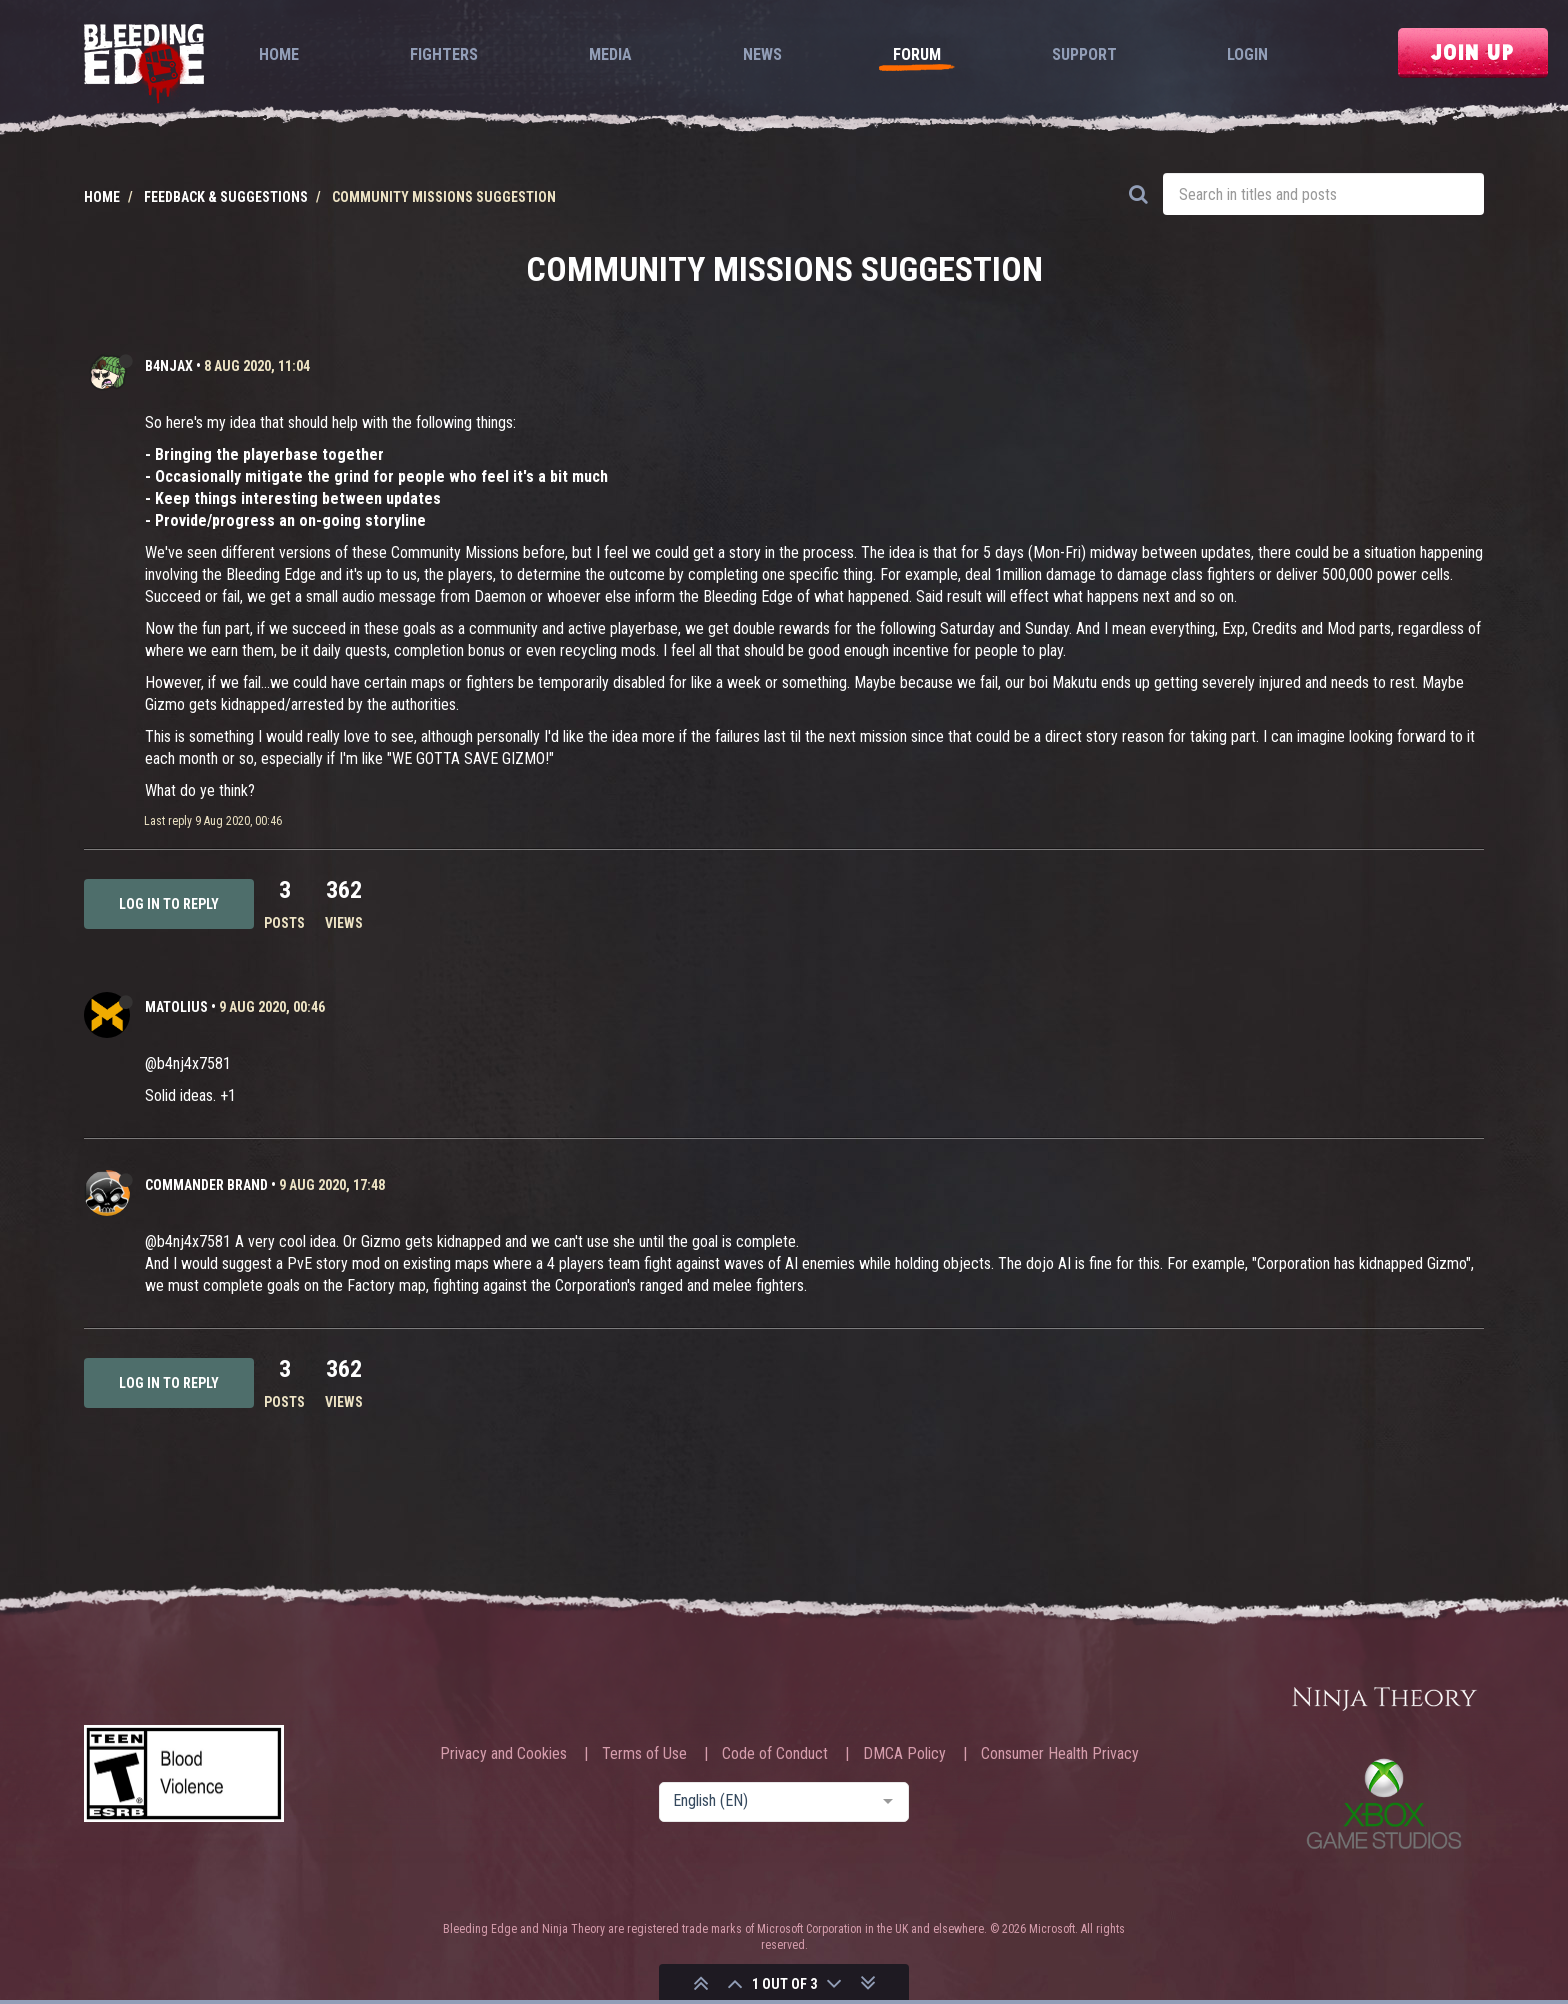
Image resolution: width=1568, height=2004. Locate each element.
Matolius (176, 1007)
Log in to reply (169, 904)
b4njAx (169, 366)
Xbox (1384, 1803)
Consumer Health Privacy (1060, 1754)
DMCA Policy (904, 1754)
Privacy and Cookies (503, 1754)
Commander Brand (206, 1185)
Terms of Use (644, 1754)
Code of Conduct (775, 1754)
